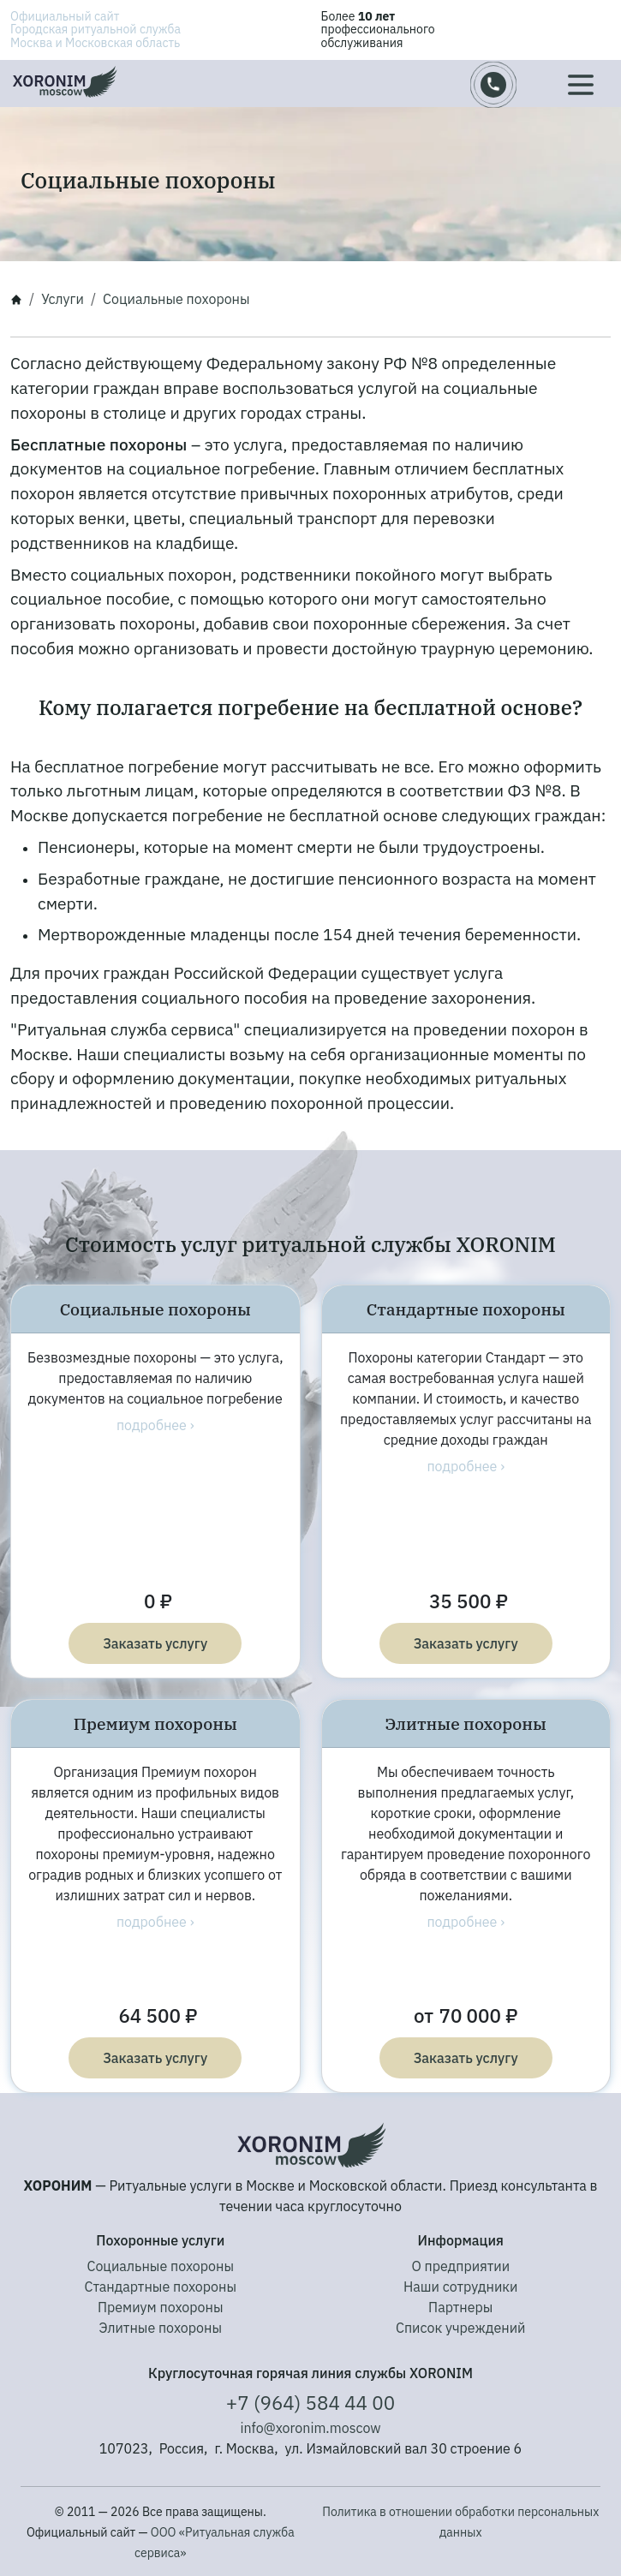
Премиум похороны (161, 2307)
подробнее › (155, 1425)
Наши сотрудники (460, 2286)
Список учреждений (461, 2327)
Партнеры (460, 2307)
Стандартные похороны (160, 2286)
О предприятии (460, 2266)
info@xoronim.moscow (310, 2427)
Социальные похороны (160, 2266)
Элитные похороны (160, 2327)
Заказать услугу (155, 1643)
